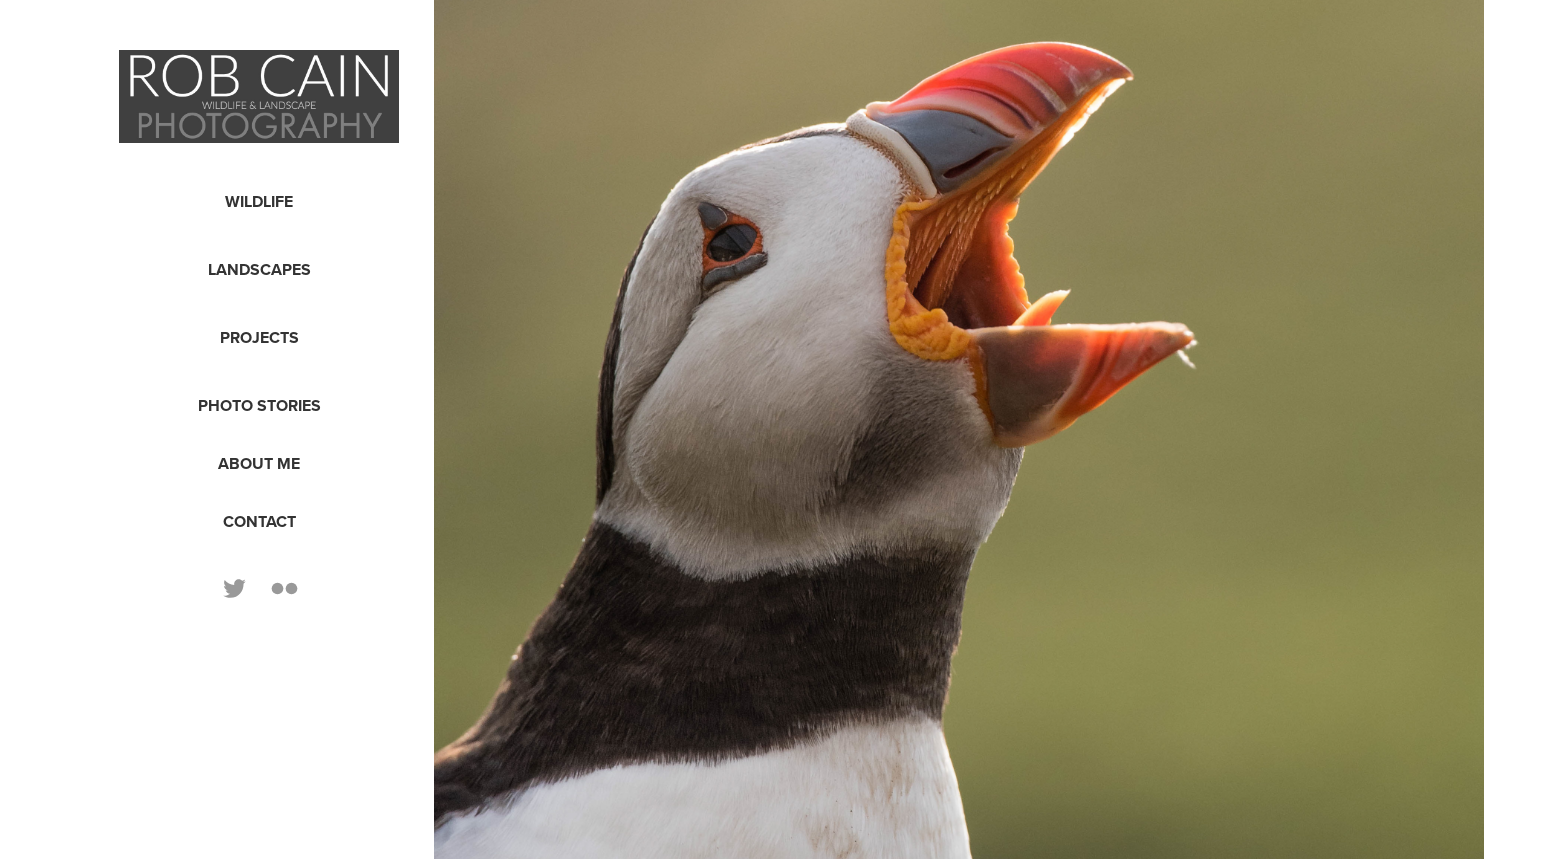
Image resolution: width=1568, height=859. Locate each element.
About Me (259, 463)
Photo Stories (259, 405)
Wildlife (259, 201)
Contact (259, 521)
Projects (259, 337)
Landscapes (259, 269)
